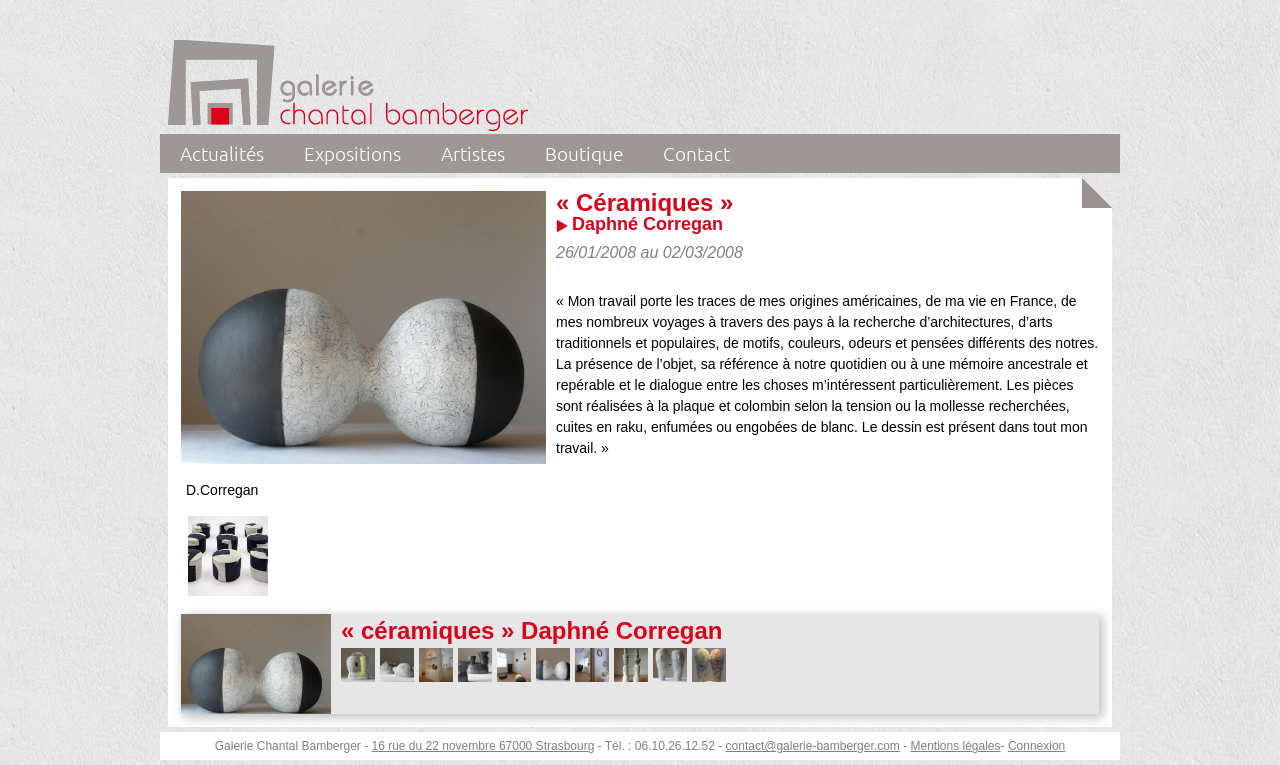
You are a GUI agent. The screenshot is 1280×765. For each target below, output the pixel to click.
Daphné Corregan (647, 224)
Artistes (473, 153)
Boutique (584, 153)
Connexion (1036, 746)
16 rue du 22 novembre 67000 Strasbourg (483, 746)
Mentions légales (955, 746)
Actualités (222, 153)
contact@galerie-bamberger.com (813, 746)
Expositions (352, 153)
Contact (696, 153)
